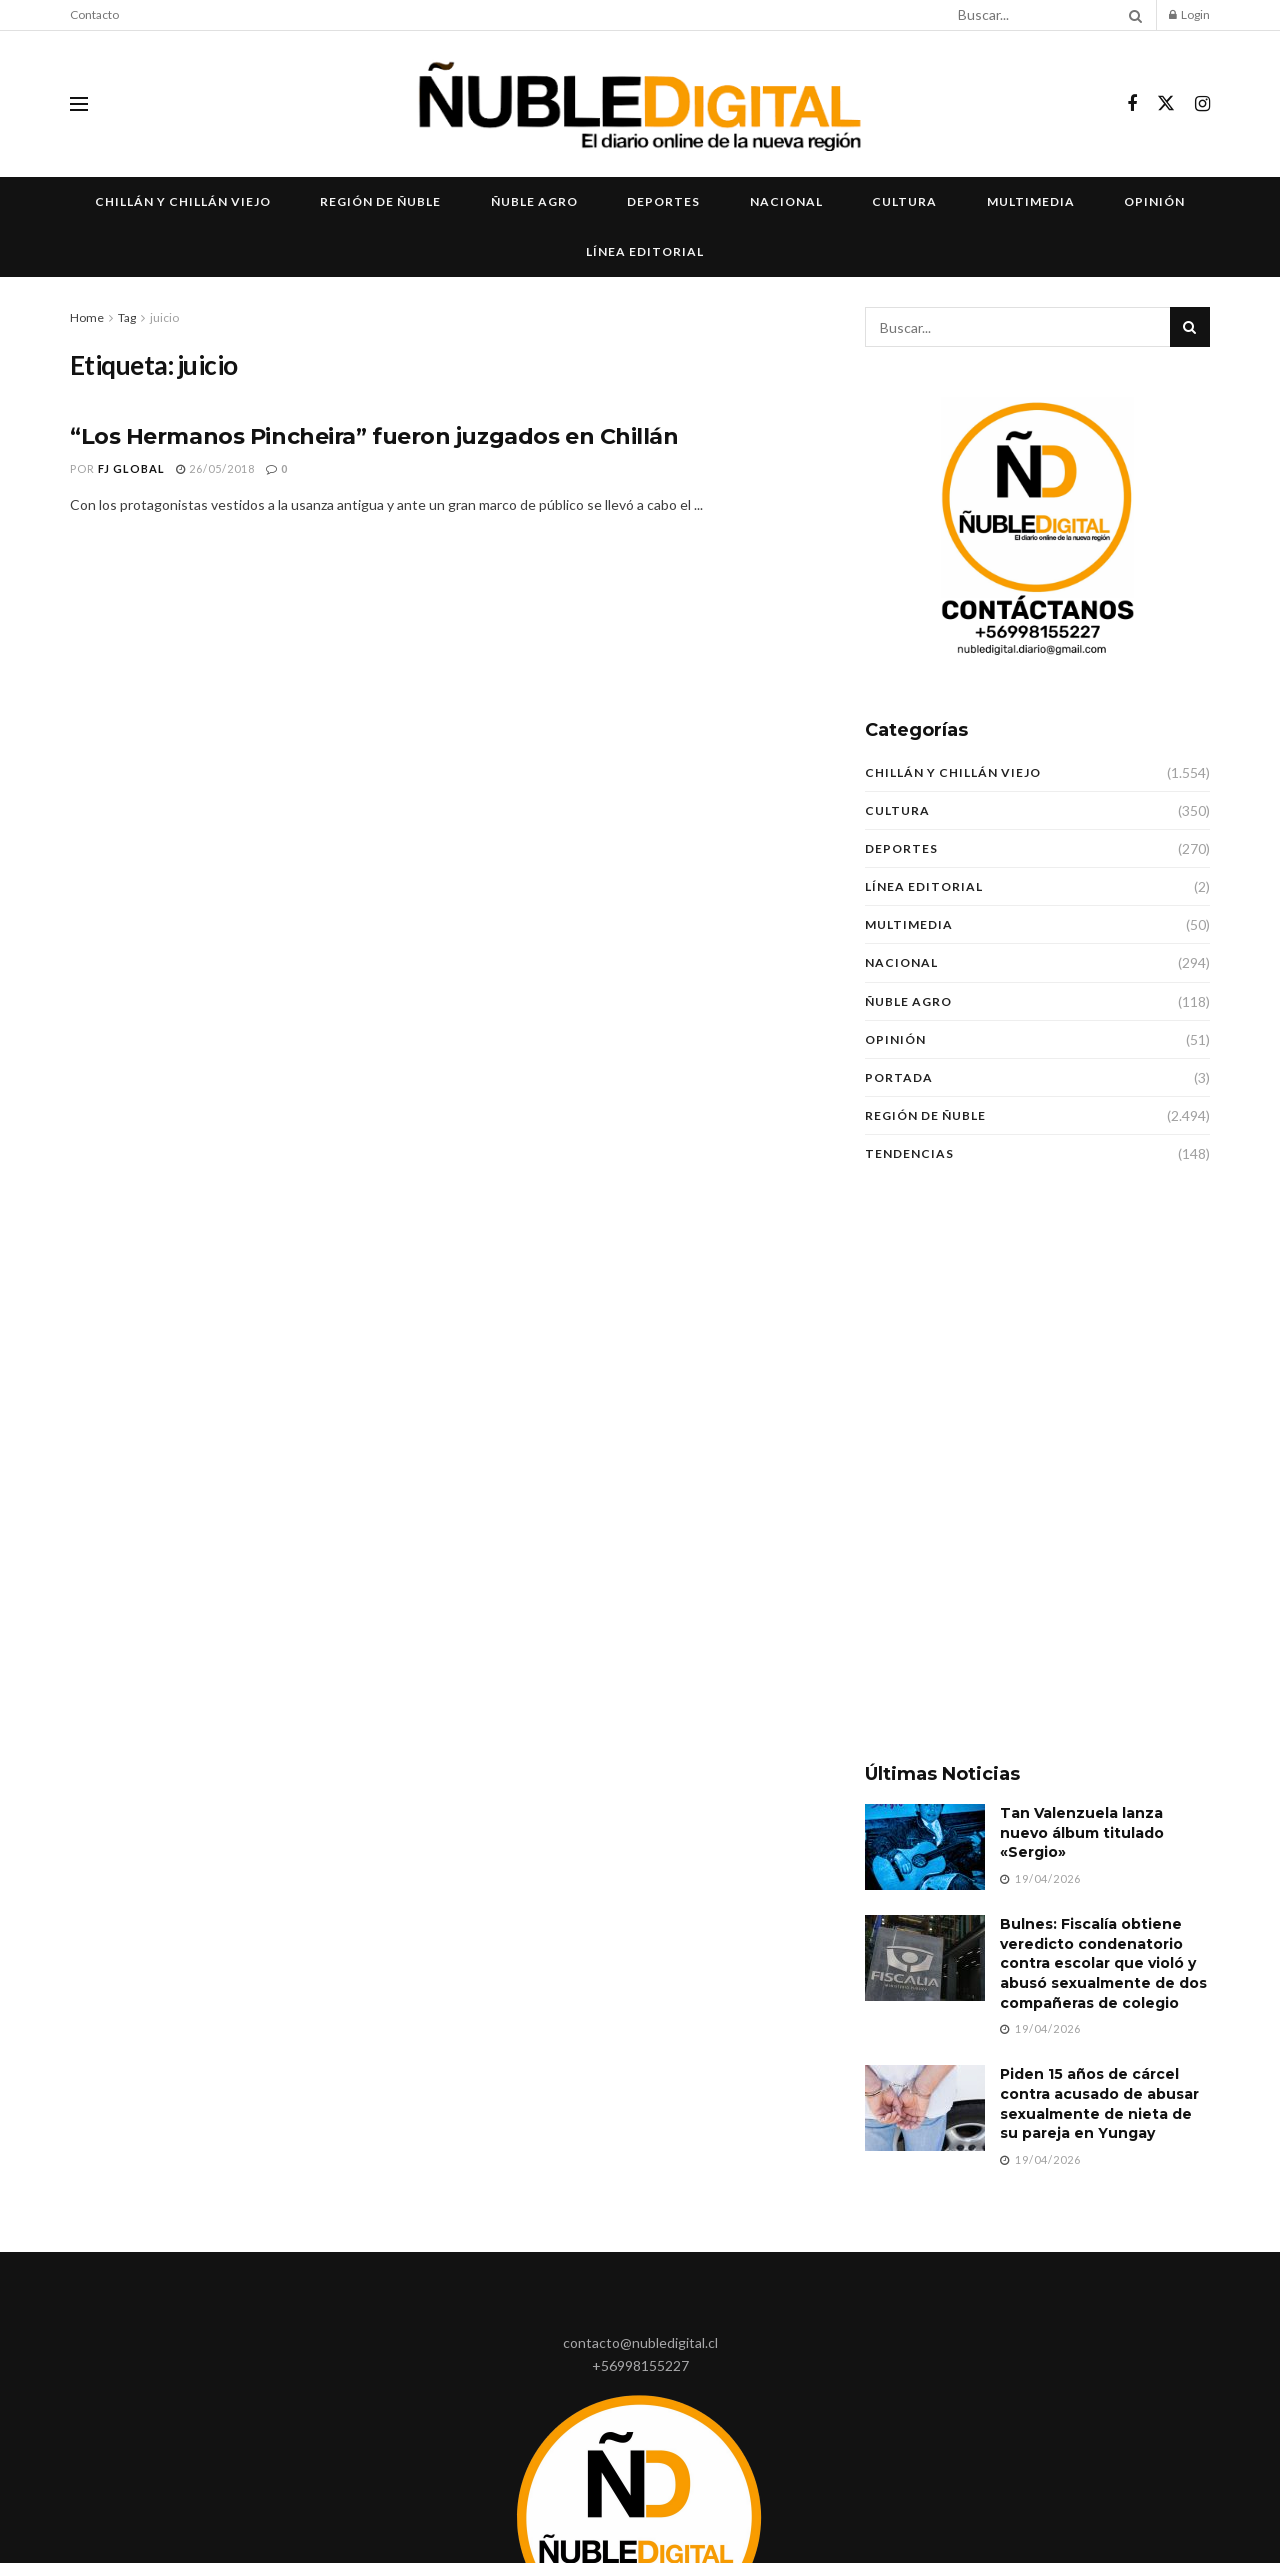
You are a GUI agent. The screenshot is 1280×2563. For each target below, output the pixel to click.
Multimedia (1031, 201)
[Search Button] (1132, 15)
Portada (899, 1077)
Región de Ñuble (380, 201)
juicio (164, 317)
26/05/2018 (215, 468)
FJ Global (131, 468)
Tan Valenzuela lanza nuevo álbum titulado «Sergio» (1082, 1832)
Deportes (663, 201)
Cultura (904, 201)
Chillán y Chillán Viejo (183, 201)
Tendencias (909, 1153)
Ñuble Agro (534, 201)
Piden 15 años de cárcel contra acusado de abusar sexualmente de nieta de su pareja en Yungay (1099, 2103)
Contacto (94, 14)
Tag (127, 317)
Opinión (1154, 201)
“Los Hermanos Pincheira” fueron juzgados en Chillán (374, 436)
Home (87, 317)
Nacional (786, 201)
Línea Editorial (645, 251)
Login (1189, 14)
